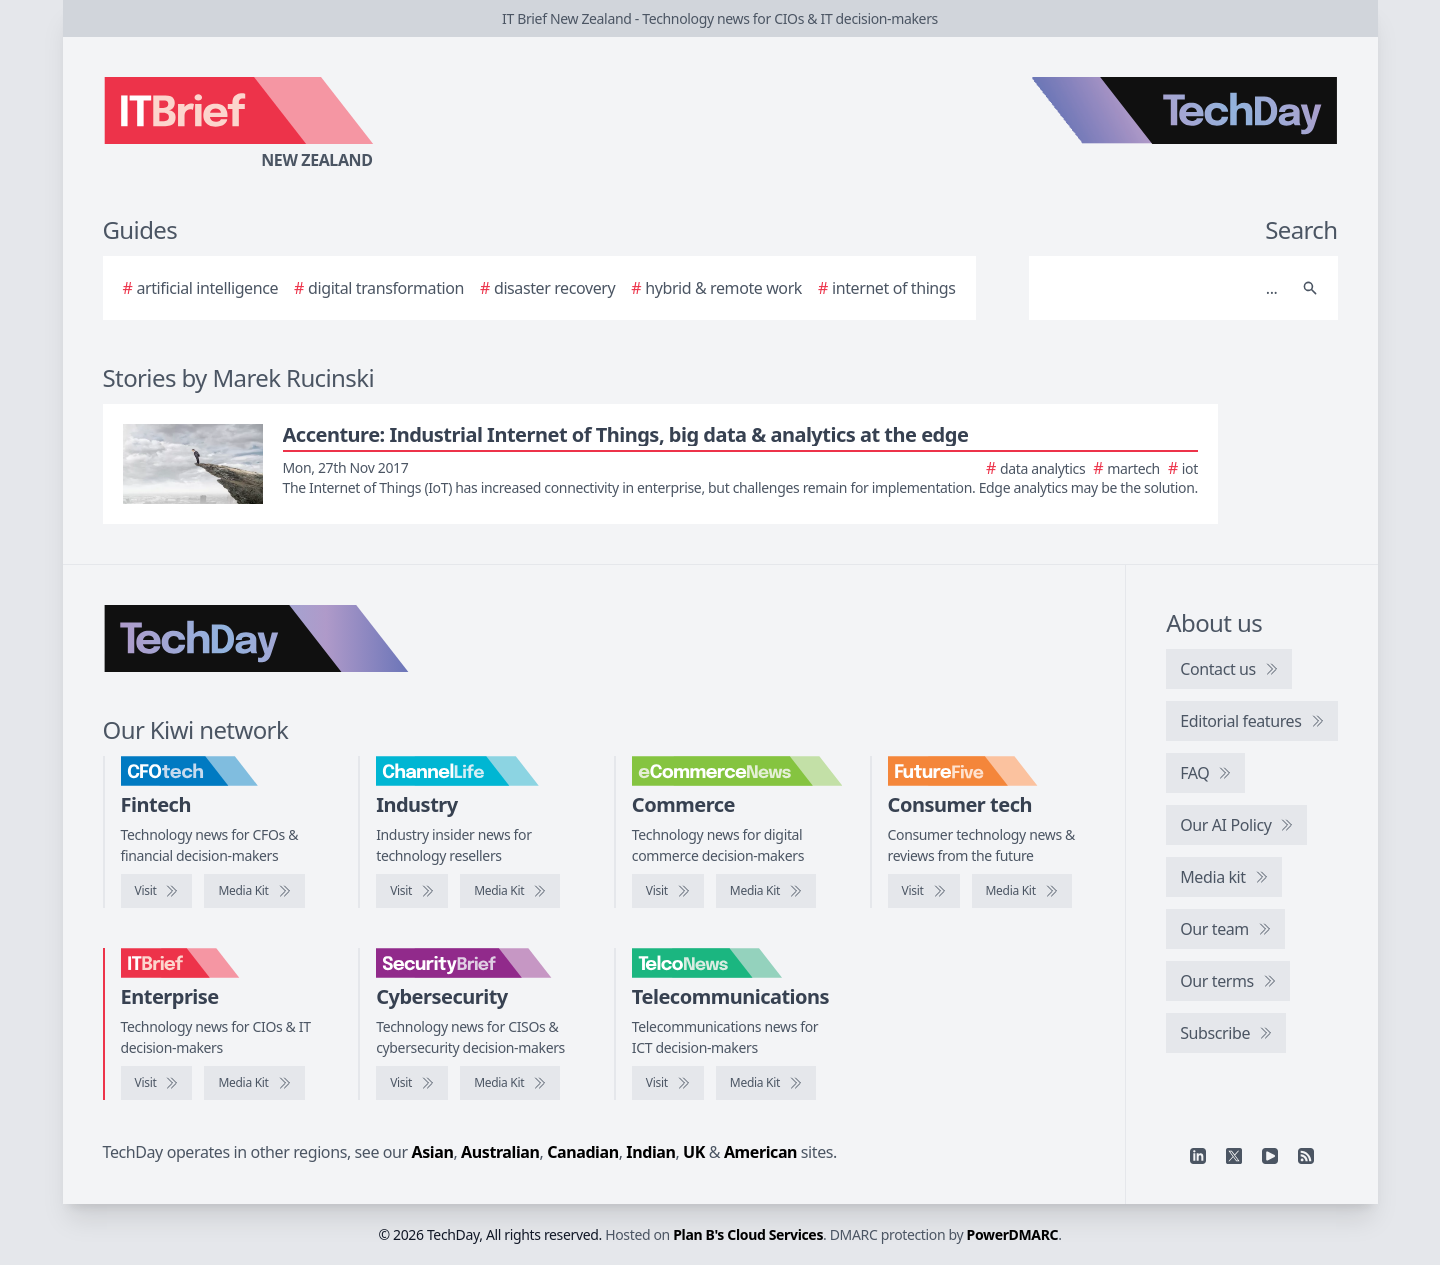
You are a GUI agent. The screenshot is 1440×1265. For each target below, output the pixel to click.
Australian (500, 1152)
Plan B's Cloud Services (748, 1234)
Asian (433, 1152)
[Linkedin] (1198, 1156)
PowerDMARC (1013, 1234)
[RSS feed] (1306, 1156)
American (760, 1152)
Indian (650, 1152)
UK (694, 1152)
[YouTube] (1270, 1156)
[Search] (1163, 288)
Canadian (583, 1152)
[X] (1234, 1156)
